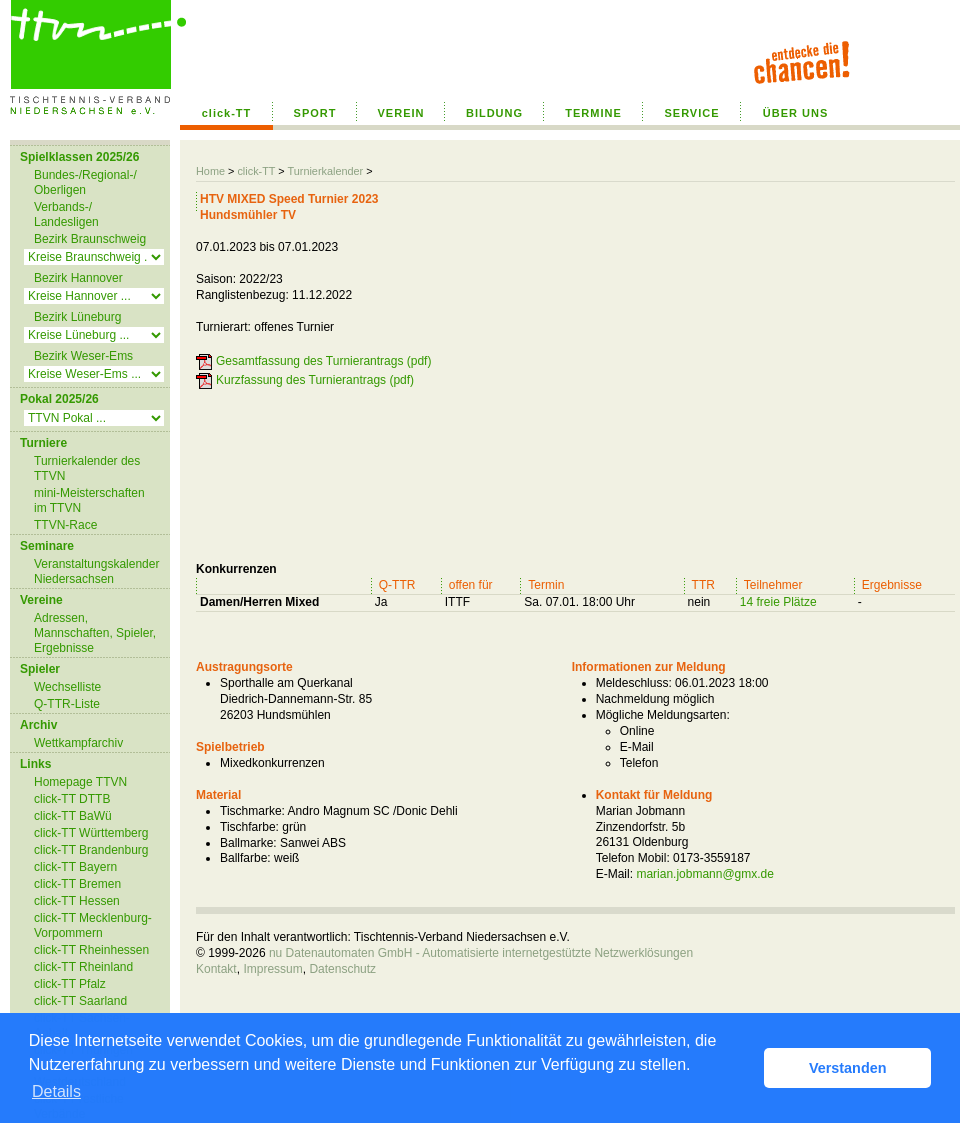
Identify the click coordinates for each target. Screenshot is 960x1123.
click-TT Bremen (77, 884)
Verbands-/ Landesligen (66, 214)
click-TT (227, 113)
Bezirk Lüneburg (77, 317)
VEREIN (401, 113)
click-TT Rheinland (83, 967)
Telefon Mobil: (633, 858)
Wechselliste (67, 687)
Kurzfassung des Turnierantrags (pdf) (315, 380)
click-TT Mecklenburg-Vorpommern (93, 925)
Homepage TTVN (80, 782)
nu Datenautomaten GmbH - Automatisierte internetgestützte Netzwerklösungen (481, 953)
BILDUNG (494, 113)
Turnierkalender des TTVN (87, 468)
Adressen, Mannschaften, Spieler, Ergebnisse (95, 633)
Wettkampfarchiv (78, 743)
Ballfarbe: (245, 858)
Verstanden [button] (848, 1068)
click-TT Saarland (80, 1001)
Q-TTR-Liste (67, 704)
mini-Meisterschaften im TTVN (89, 500)
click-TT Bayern (75, 867)
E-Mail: (614, 874)
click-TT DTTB (72, 799)
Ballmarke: (248, 843)
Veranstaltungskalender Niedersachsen (96, 571)
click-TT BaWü (73, 816)
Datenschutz (342, 969)
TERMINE (593, 113)
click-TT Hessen (77, 901)
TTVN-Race (65, 525)
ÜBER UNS (795, 113)
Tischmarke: (252, 811)
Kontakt (216, 969)
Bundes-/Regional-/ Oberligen (85, 182)
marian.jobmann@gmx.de (705, 874)
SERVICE (691, 113)
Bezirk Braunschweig (90, 239)
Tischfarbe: (249, 827)
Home (210, 171)
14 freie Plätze (778, 602)
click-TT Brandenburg (91, 850)
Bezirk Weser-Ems (83, 356)
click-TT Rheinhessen (91, 950)
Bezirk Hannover (78, 278)
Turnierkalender (325, 171)
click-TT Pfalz (70, 984)
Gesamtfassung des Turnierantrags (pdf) (323, 361)
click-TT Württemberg (91, 833)
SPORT (315, 113)
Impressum (272, 969)
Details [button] (56, 1091)
